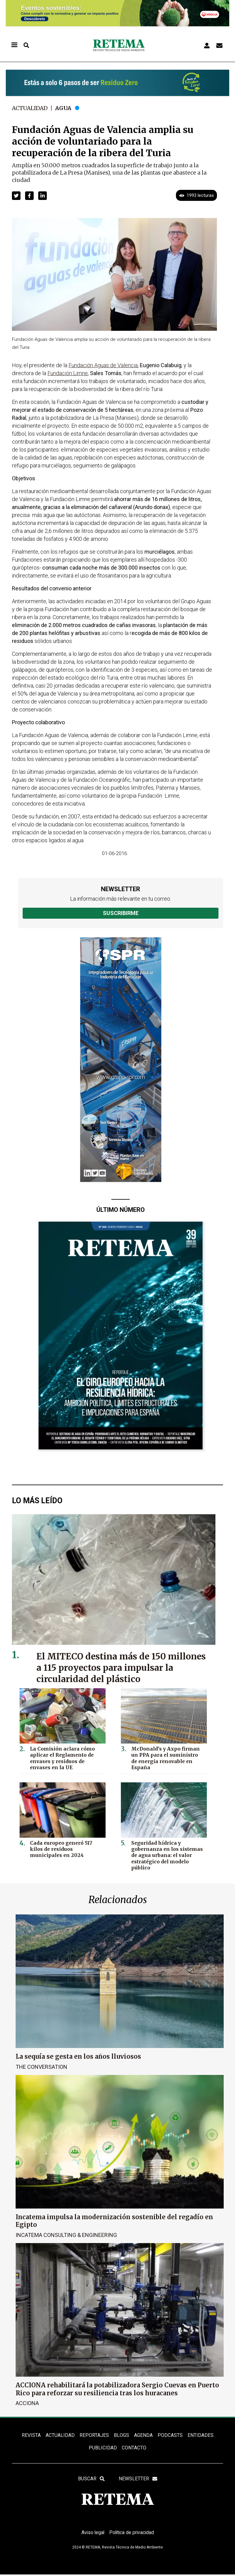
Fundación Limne (67, 373)
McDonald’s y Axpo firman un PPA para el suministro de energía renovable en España (167, 1754)
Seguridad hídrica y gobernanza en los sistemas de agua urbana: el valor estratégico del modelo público (165, 1854)
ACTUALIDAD (60, 2435)
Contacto (134, 2448)
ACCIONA (27, 2403)
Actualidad (30, 108)
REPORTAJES (94, 2435)
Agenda (143, 2435)
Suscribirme (121, 913)
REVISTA (31, 2435)
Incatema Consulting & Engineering (66, 2234)
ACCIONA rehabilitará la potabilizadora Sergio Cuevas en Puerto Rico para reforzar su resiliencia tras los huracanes (117, 2389)
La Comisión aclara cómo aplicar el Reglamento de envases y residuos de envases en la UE (66, 1757)
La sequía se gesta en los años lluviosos (78, 2056)
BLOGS (121, 2435)
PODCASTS (169, 2435)
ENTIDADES (200, 2435)
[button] (16, 195)
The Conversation (41, 2066)
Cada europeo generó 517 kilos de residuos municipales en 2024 (60, 1849)
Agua (64, 108)
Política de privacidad (132, 2534)
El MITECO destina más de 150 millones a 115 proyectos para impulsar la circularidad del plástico (120, 1668)
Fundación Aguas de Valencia (103, 365)
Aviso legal (92, 2534)
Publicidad (103, 2448)
